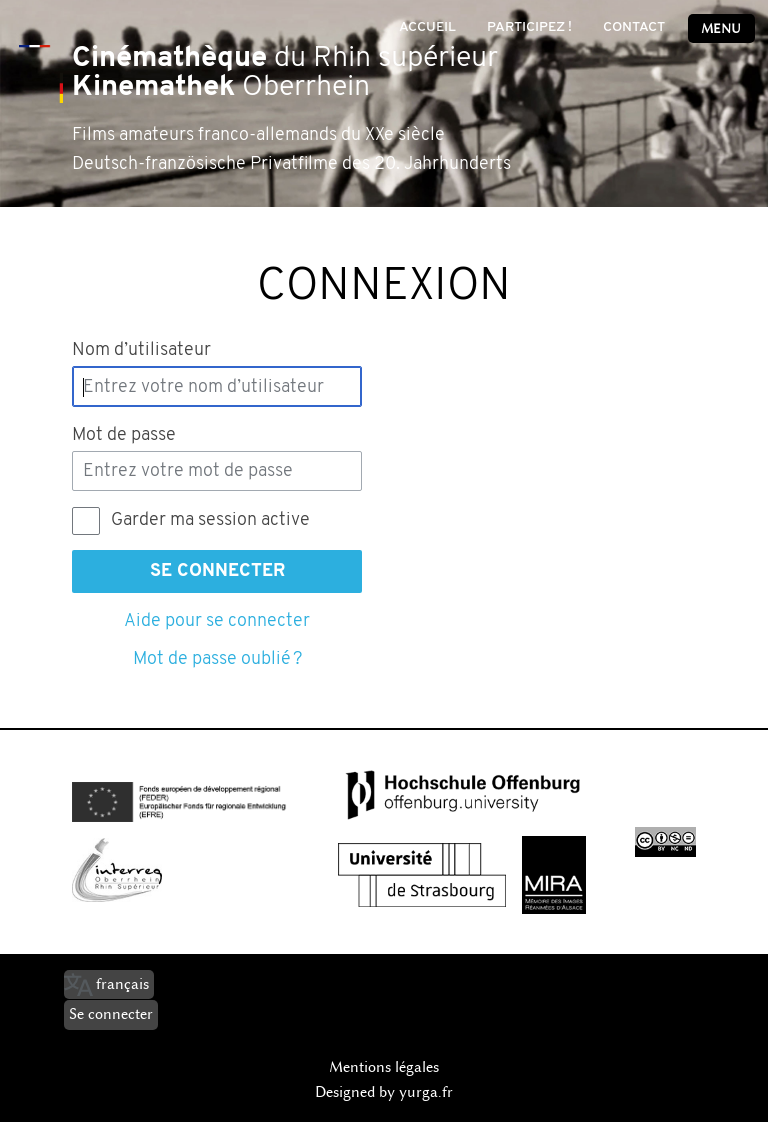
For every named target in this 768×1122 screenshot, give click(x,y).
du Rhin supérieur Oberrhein (285, 73)
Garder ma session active (210, 520)
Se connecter (217, 571)
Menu (721, 28)
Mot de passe (124, 435)
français (122, 984)
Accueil (427, 27)
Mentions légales (384, 1067)
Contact (634, 27)
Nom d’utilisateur (141, 350)
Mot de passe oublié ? (217, 659)
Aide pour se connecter (217, 621)
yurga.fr (426, 1092)
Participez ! (529, 27)
